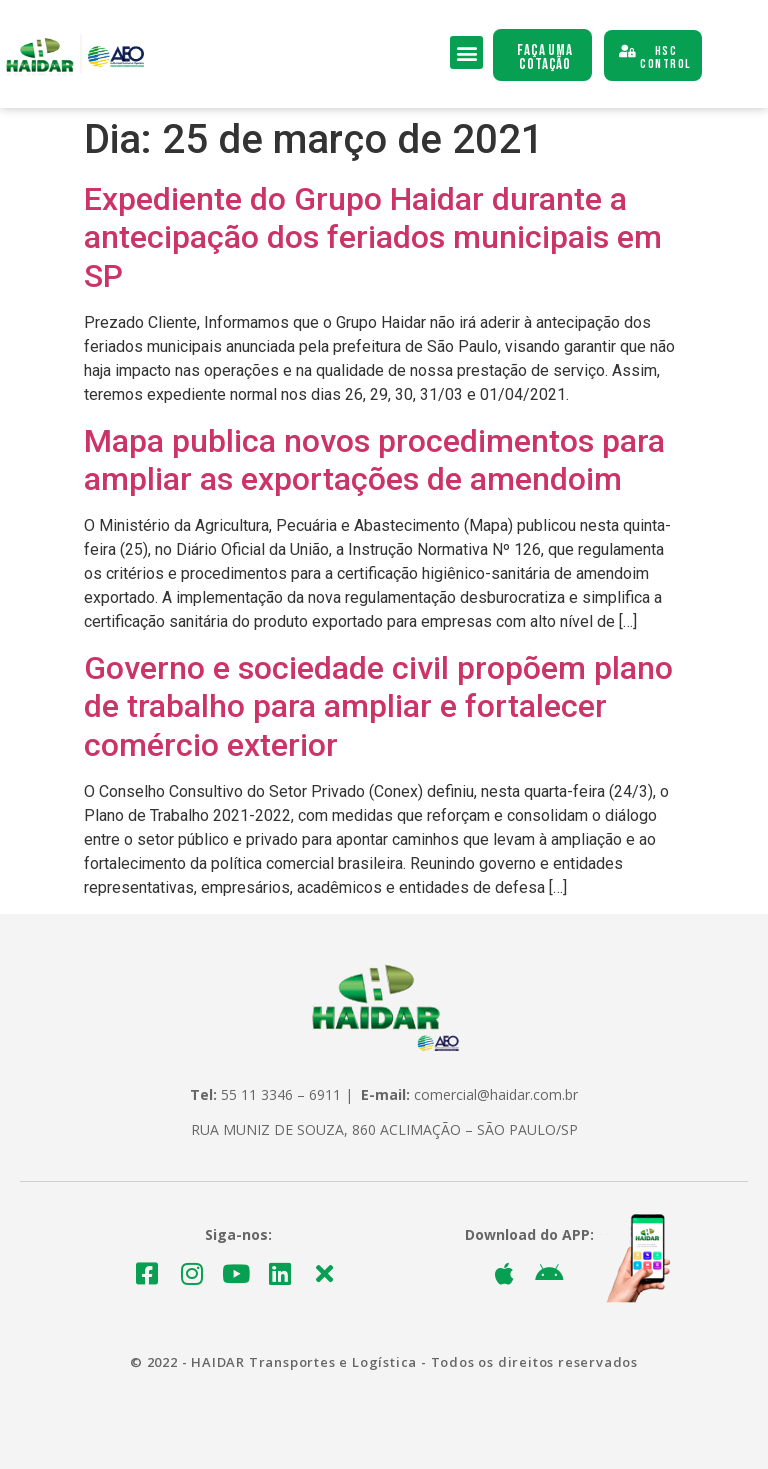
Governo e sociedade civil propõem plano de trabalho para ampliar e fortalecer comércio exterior (378, 706)
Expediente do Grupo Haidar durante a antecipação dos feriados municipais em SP (373, 237)
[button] (466, 52)
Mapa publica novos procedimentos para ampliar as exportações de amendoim (374, 460)
